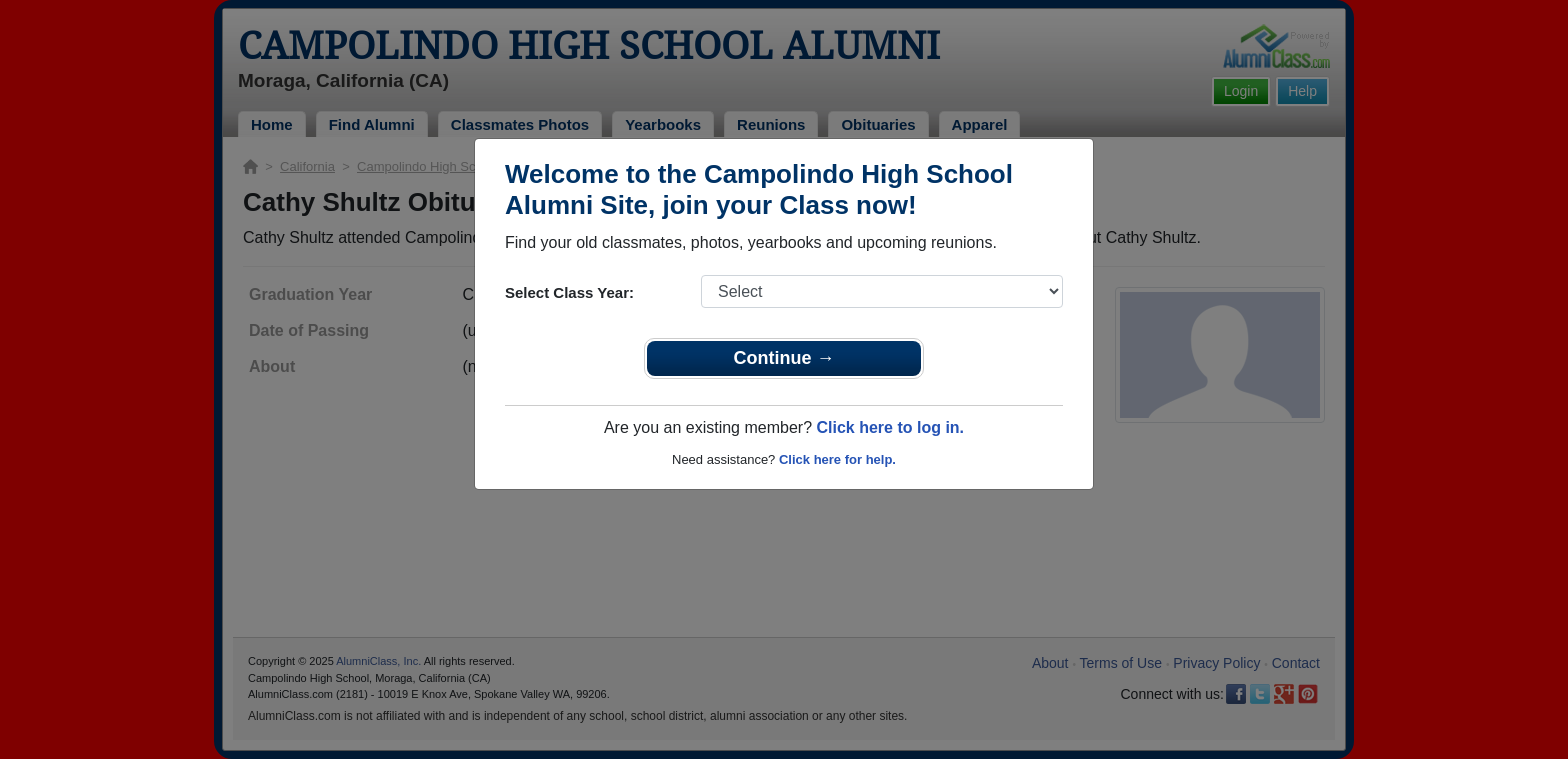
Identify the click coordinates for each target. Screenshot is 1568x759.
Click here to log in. (890, 427)
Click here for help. (837, 459)
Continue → (784, 358)
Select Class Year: (569, 292)
